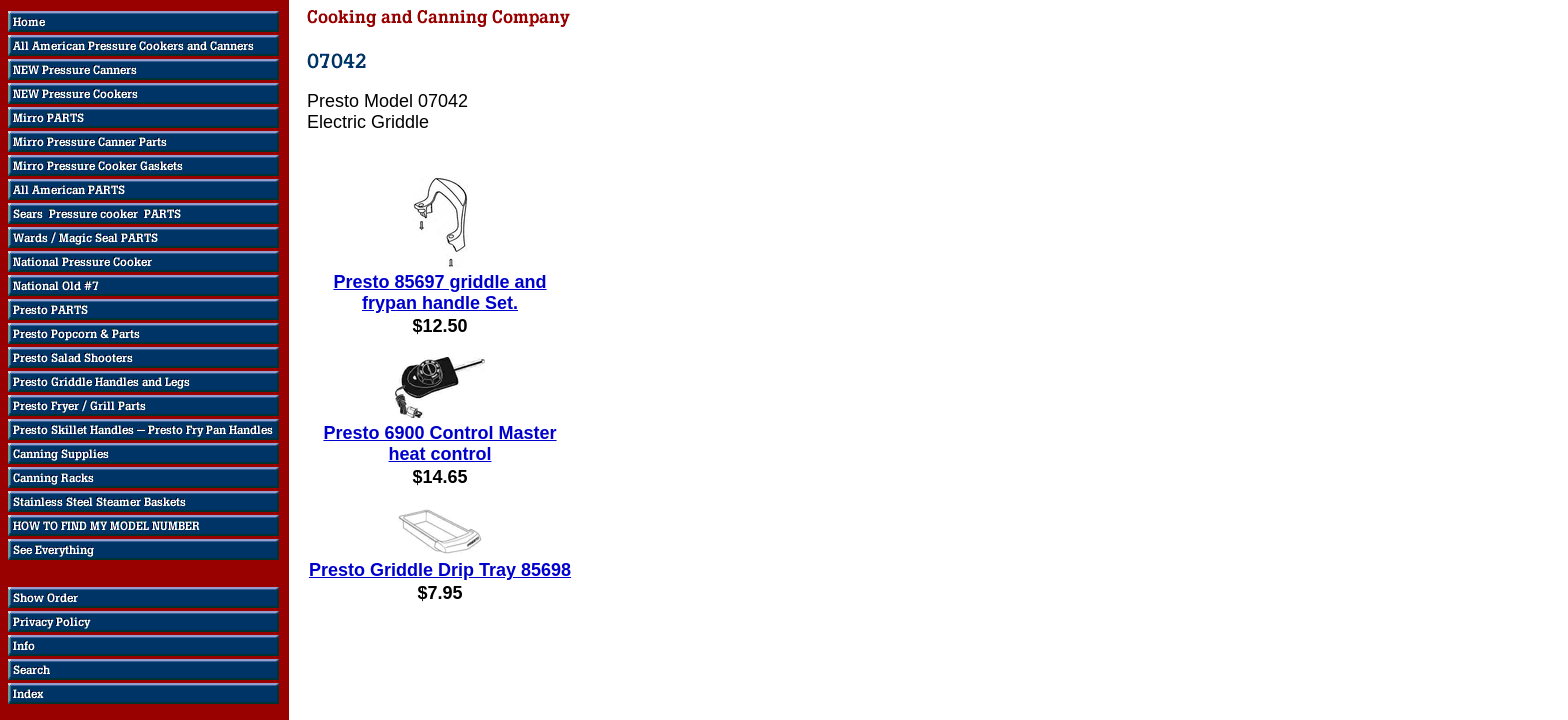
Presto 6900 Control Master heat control (439, 443)
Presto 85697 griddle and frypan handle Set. (439, 292)
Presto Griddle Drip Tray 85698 (440, 570)
